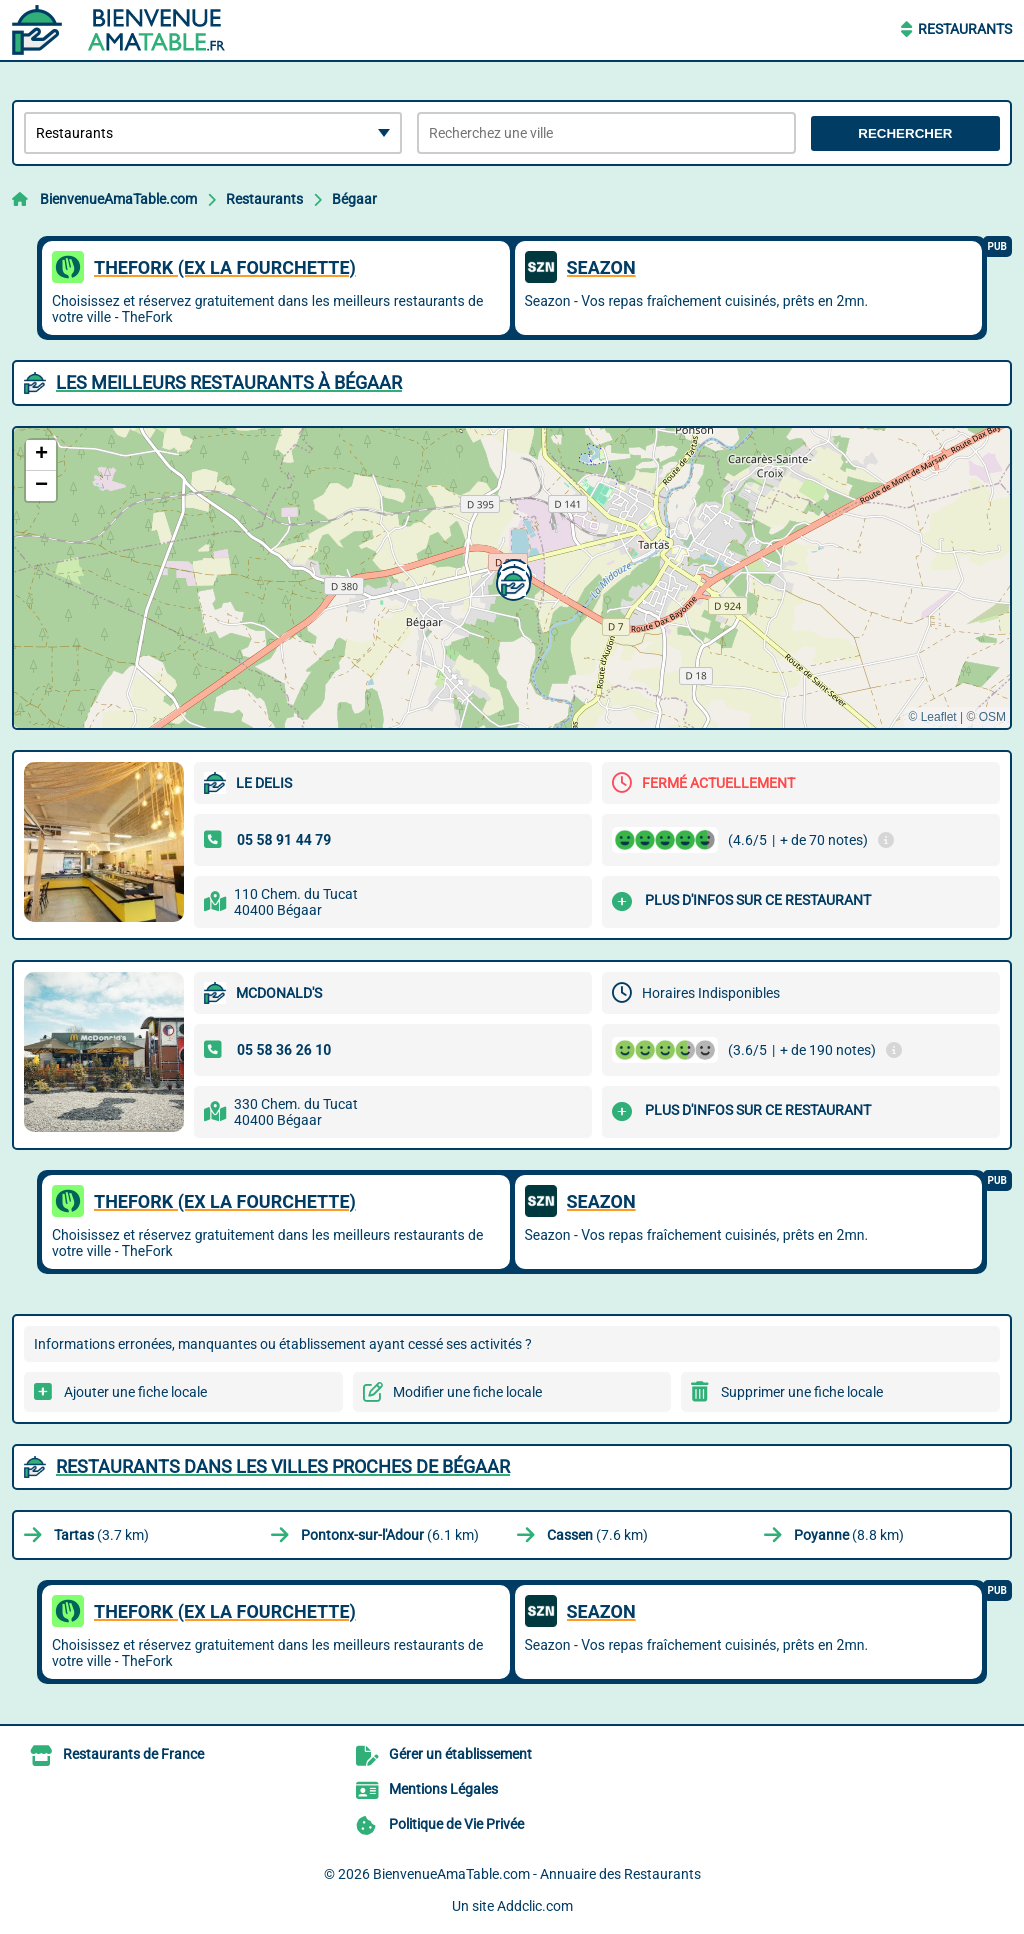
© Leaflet (932, 717)
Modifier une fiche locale (467, 1392)
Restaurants (965, 29)
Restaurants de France (133, 1754)
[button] (511, 581)
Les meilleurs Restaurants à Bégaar (229, 382)
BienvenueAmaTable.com (118, 199)
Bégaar (354, 199)
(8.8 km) (849, 1535)
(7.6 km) (597, 1535)
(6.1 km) (390, 1535)
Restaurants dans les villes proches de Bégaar (283, 1466)
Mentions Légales (443, 1789)
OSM (992, 717)
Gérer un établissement (460, 1754)
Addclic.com (535, 1906)
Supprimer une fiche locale (802, 1392)
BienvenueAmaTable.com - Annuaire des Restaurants (537, 1874)
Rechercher (905, 133)
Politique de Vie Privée (456, 1824)
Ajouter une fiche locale (135, 1392)
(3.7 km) (101, 1535)
